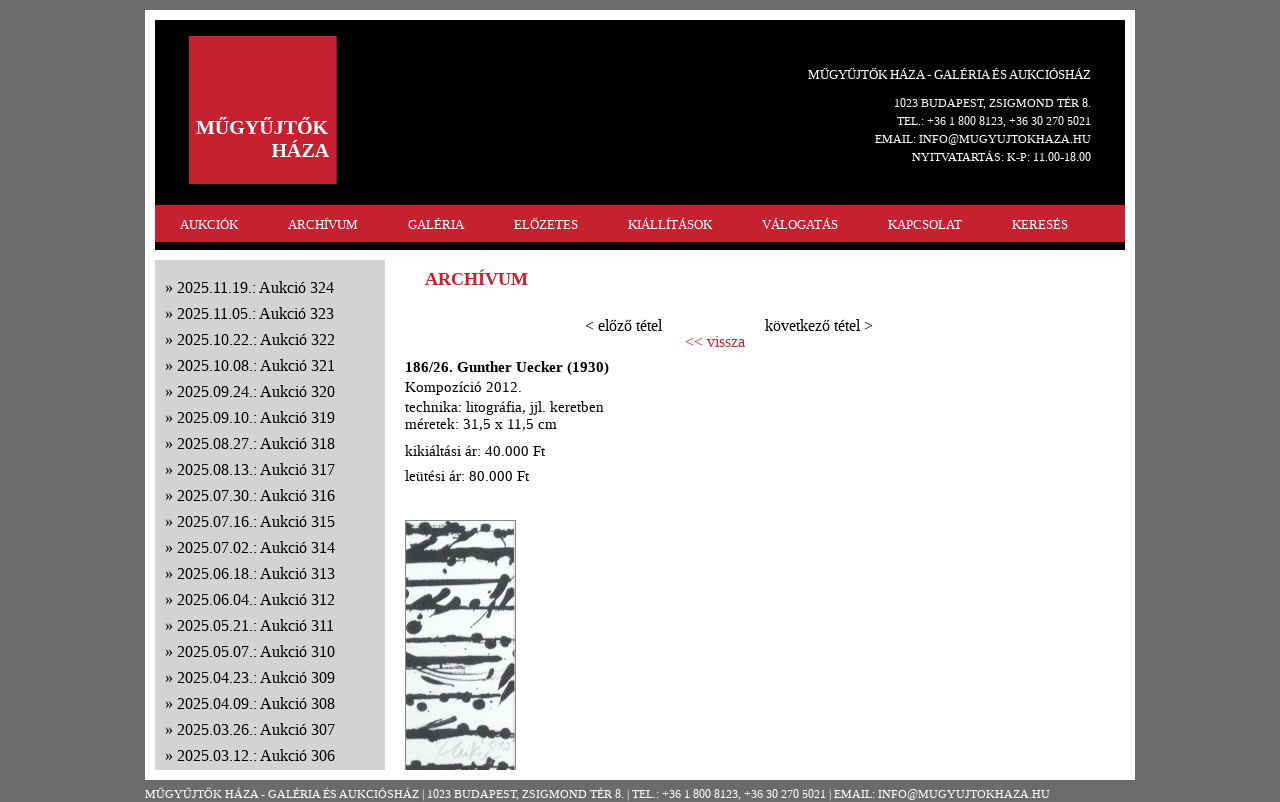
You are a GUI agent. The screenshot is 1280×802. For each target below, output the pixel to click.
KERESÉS (1040, 224)
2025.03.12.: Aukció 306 (256, 755)
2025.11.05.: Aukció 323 (255, 313)
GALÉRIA (436, 224)
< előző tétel (623, 325)
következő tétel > (819, 325)
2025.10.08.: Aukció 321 (256, 365)
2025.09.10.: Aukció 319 (256, 417)
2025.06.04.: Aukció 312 (256, 599)
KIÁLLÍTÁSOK (670, 224)
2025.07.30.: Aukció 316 (256, 495)
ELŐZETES (546, 224)
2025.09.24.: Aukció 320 (256, 391)
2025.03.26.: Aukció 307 (256, 729)
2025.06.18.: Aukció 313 (256, 573)
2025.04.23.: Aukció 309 (256, 677)
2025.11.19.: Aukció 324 (255, 287)
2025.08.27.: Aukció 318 (256, 443)
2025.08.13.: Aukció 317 (256, 469)
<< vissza (715, 342)
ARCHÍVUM (323, 224)
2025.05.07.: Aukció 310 (256, 651)
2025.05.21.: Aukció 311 (255, 625)
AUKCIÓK (209, 224)
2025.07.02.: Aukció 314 (256, 547)
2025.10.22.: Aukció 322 (256, 339)
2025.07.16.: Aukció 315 (256, 521)
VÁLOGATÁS (800, 224)
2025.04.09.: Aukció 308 (256, 703)
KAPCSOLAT (925, 224)
